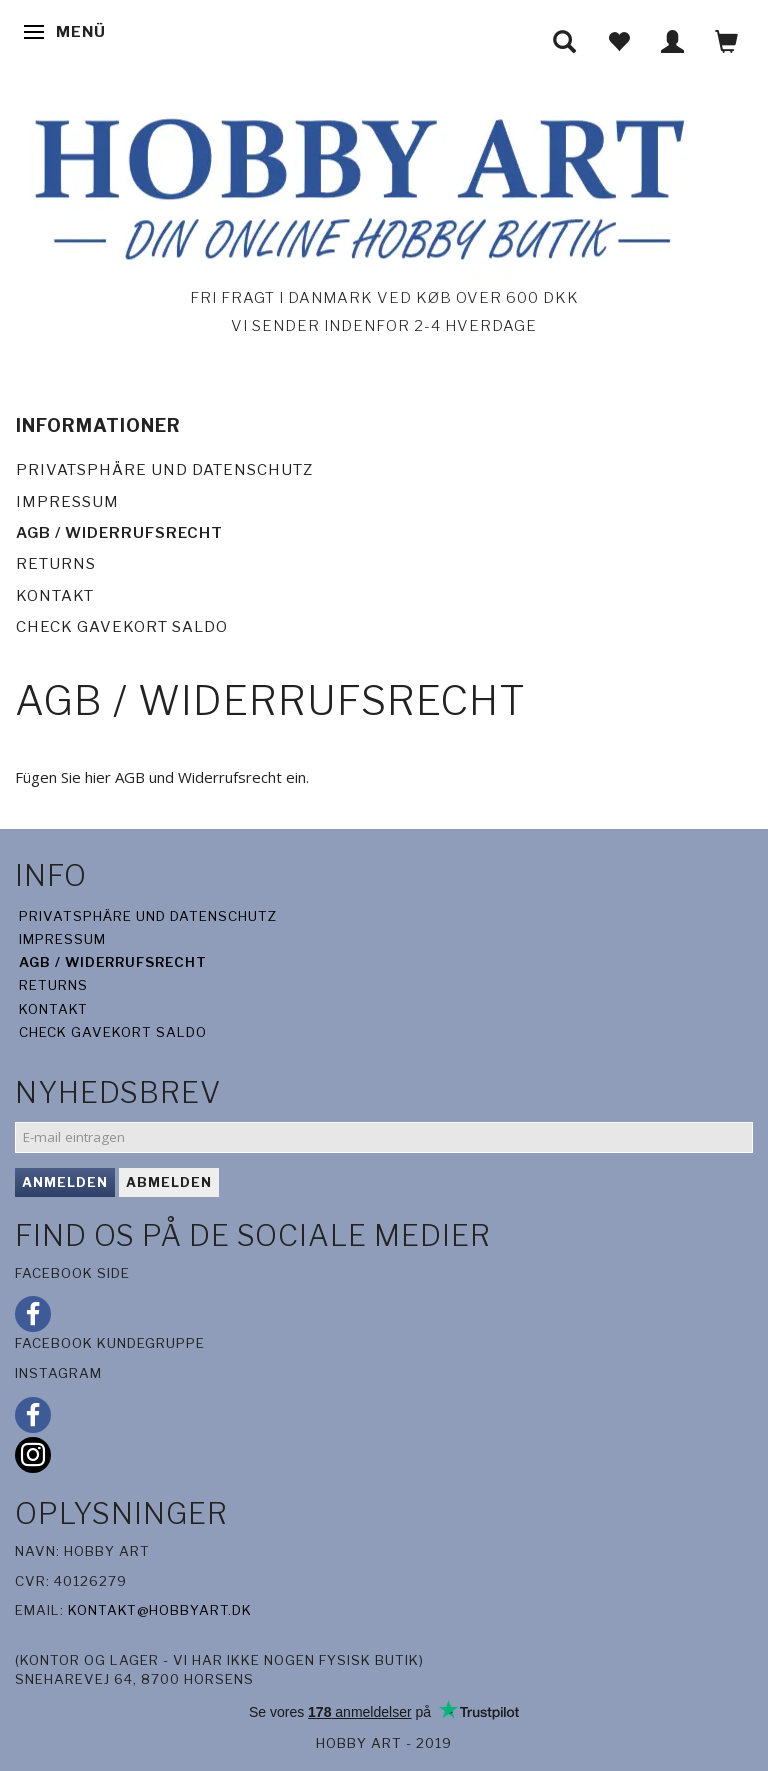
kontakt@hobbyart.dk (160, 1610)
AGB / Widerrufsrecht (119, 533)
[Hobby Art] (354, 185)
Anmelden (65, 1182)
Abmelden (169, 1182)
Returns (56, 564)
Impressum (67, 502)
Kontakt (55, 596)
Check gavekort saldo (122, 627)
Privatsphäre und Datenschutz (164, 470)
